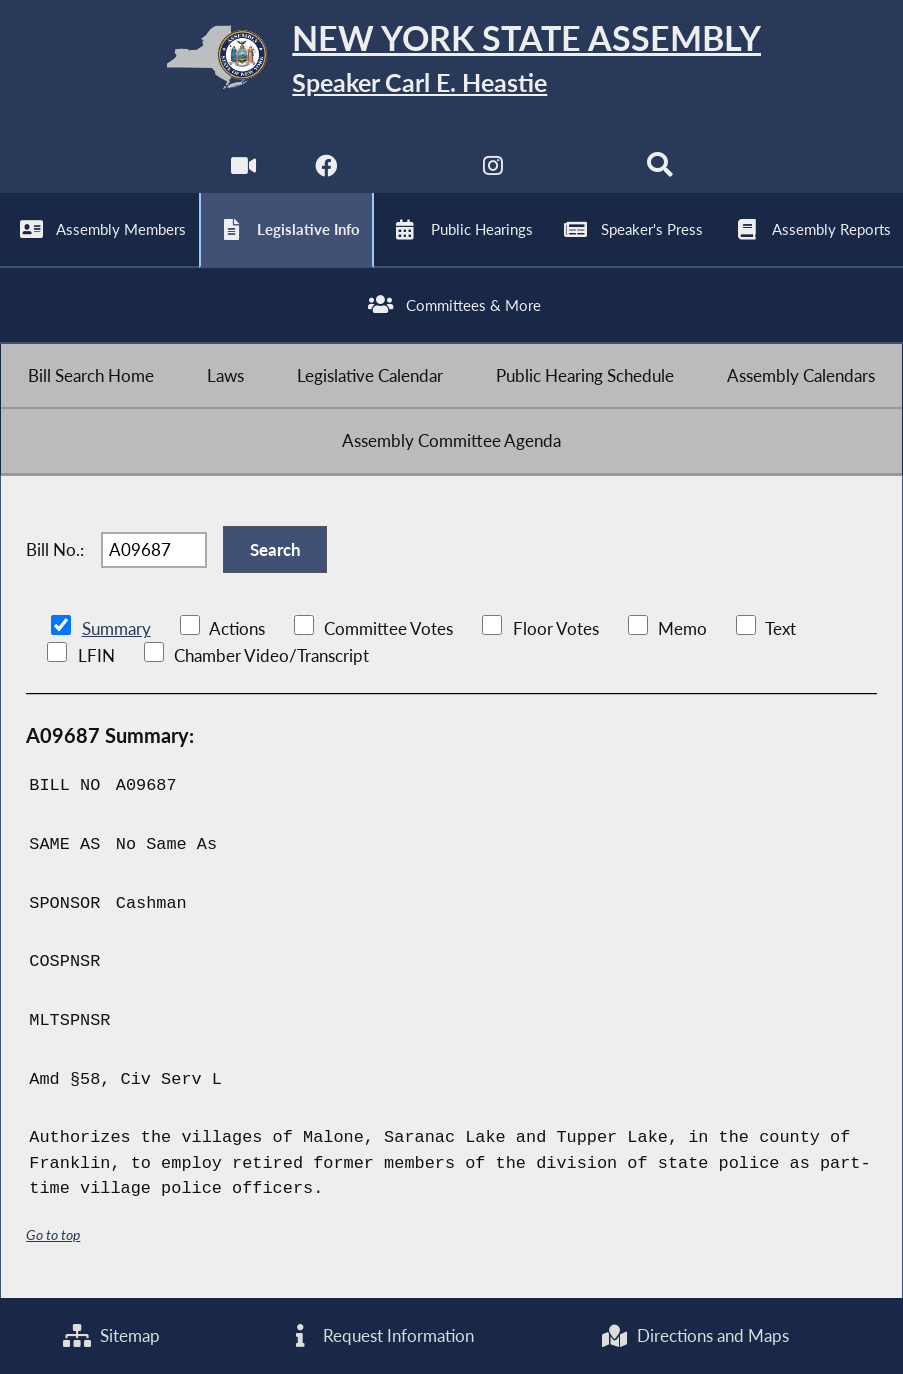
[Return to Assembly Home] (452, 61)
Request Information (380, 1335)
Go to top (53, 1234)
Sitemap (111, 1335)
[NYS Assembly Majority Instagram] (493, 170)
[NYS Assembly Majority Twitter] (409, 170)
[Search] (659, 170)
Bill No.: (55, 549)
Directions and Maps (694, 1335)
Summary (116, 628)
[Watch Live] (243, 170)
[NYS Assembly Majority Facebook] (326, 170)
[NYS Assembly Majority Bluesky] (576, 170)
